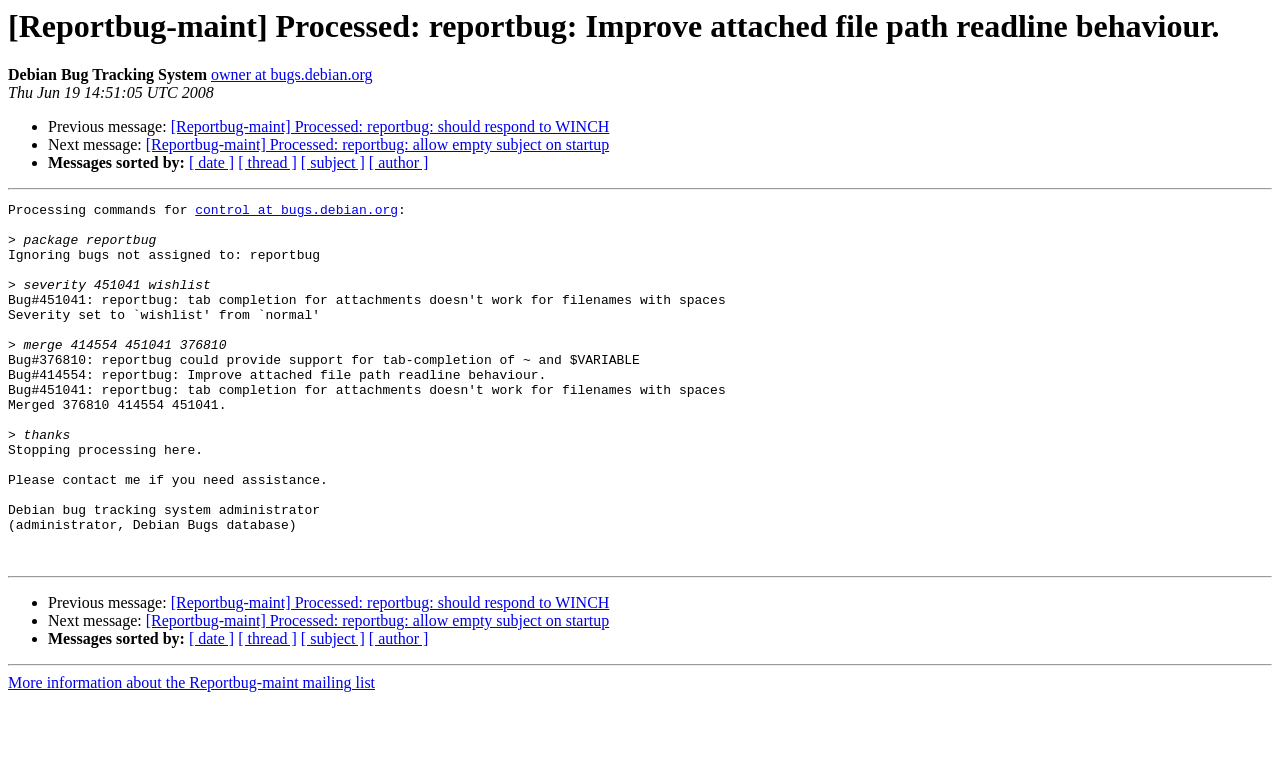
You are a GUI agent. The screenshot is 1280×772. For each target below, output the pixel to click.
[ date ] (211, 162)
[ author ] (399, 162)
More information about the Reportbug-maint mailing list (191, 754)
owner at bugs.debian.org (291, 74)
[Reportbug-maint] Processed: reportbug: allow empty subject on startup (377, 144)
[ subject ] (333, 162)
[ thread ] (267, 162)
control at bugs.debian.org (296, 212)
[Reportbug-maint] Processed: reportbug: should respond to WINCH (390, 126)
